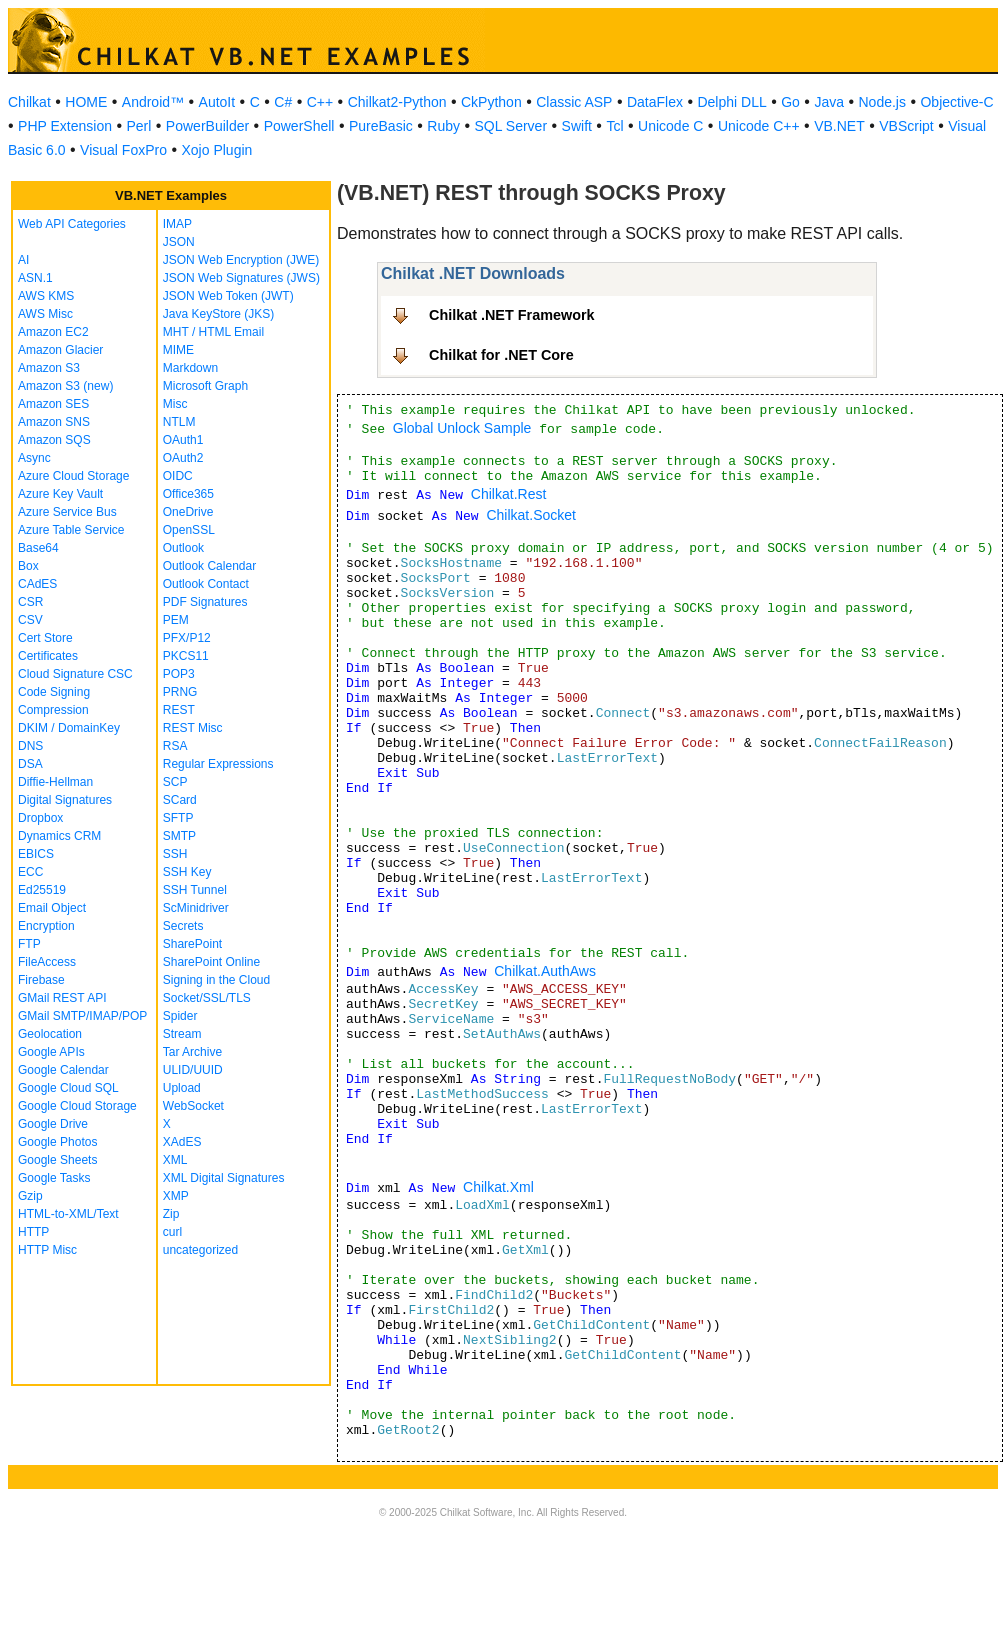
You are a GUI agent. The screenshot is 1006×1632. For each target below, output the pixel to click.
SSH (175, 854)
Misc (175, 404)
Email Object (52, 908)
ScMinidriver (196, 908)
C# (283, 102)
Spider (180, 1016)
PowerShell (299, 126)
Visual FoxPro (123, 150)
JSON (179, 242)
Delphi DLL (731, 102)
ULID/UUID (193, 1070)
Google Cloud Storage (77, 1106)
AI (23, 260)
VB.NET (839, 126)
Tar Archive (192, 1052)
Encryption (46, 926)
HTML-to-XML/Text (68, 1214)
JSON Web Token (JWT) (228, 296)
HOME (86, 102)
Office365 (188, 494)
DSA (30, 764)
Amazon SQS (54, 440)
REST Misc (193, 728)
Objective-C (956, 102)
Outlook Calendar (209, 566)
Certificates (48, 656)
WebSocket (193, 1106)
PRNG (180, 692)
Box (28, 566)
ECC (30, 872)
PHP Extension (65, 126)
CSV (30, 620)
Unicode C (670, 126)
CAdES (37, 584)
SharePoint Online (211, 962)
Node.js (882, 102)
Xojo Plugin (217, 150)
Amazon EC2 (53, 332)
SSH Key (187, 872)
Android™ (153, 102)
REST (179, 710)
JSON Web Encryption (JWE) (241, 260)
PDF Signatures (205, 602)
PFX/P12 (187, 638)
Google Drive (53, 1124)
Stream (182, 1034)
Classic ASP (574, 102)
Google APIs (51, 1052)
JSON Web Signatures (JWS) (241, 278)
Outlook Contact (206, 584)
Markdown (190, 368)
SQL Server (510, 126)
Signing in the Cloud (216, 980)
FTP (29, 944)
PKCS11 (186, 656)
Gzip (30, 1196)
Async (34, 458)
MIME (178, 350)
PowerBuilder (207, 126)
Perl (138, 126)
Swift (577, 126)
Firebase (41, 980)
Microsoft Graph (205, 386)
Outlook (183, 548)
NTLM (179, 422)
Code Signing (54, 692)
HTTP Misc (47, 1250)
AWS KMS (46, 296)
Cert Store (45, 638)
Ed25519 (42, 890)
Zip (171, 1214)
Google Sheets (57, 1160)
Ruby (443, 126)
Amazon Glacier (60, 350)
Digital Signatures (65, 800)
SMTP (179, 836)
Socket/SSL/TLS (207, 998)
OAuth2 (183, 458)
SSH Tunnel (195, 890)
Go (790, 102)
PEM (176, 620)
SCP (175, 782)
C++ (320, 102)
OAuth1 (183, 440)
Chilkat (29, 102)
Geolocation (50, 1034)
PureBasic (381, 126)
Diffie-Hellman (55, 782)
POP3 (179, 674)
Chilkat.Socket (530, 515)
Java (829, 102)
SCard (180, 800)
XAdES (182, 1142)
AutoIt (217, 102)
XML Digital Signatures (224, 1178)
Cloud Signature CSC (75, 674)
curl (172, 1232)
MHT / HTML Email (213, 332)
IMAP (177, 224)
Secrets (183, 926)
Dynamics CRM (59, 836)
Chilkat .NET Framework (512, 315)
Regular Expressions (218, 764)
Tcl (614, 126)
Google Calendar (63, 1070)
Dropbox (40, 818)
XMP (176, 1196)
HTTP (33, 1232)
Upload (182, 1088)
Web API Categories (72, 224)
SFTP (178, 818)
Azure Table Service (71, 530)
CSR (30, 602)
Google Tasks (54, 1178)
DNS (30, 746)
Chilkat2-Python (397, 102)
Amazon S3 (49, 368)
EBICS (36, 854)
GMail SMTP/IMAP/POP (82, 1016)
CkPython (491, 102)
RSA (175, 746)
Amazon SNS (54, 422)
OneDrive (188, 512)
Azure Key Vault (60, 494)
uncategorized (200, 1250)
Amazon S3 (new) (65, 386)
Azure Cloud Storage (73, 476)
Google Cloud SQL (68, 1088)
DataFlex (655, 102)
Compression (53, 710)
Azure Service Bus (67, 512)
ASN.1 (35, 278)
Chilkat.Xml (498, 1187)
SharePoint (192, 944)
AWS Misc (45, 314)
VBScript (906, 126)
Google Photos (57, 1142)
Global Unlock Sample (462, 428)
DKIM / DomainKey (69, 728)
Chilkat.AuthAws (545, 971)
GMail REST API (62, 998)
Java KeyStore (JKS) (218, 314)
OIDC (178, 476)
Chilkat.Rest (508, 494)
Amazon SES (53, 404)
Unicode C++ (759, 126)
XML (175, 1160)
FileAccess (47, 962)
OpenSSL (189, 530)
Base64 (38, 548)
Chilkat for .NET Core (501, 355)
